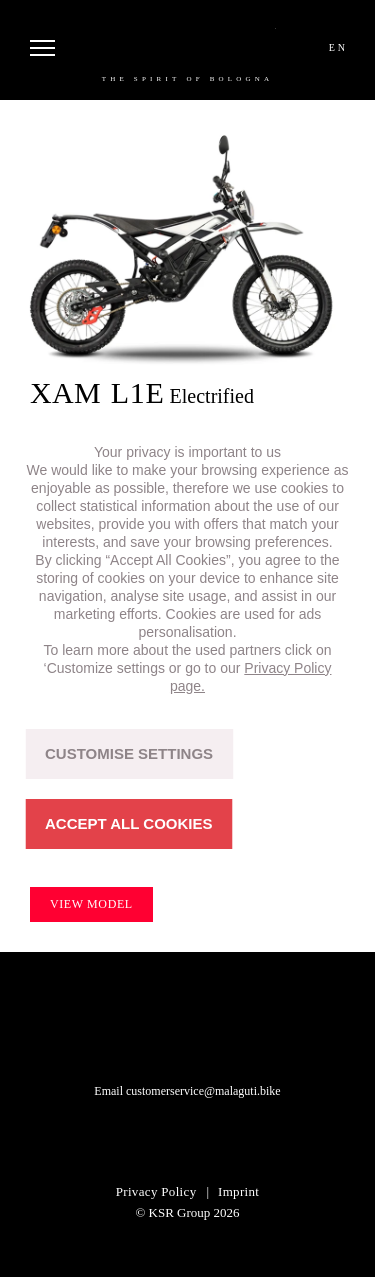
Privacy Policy (156, 1191)
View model (91, 904)
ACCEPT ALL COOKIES (129, 823)
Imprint (238, 1191)
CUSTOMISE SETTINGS (129, 753)
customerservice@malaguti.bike (203, 1091)
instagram (163, 1140)
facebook (213, 1140)
